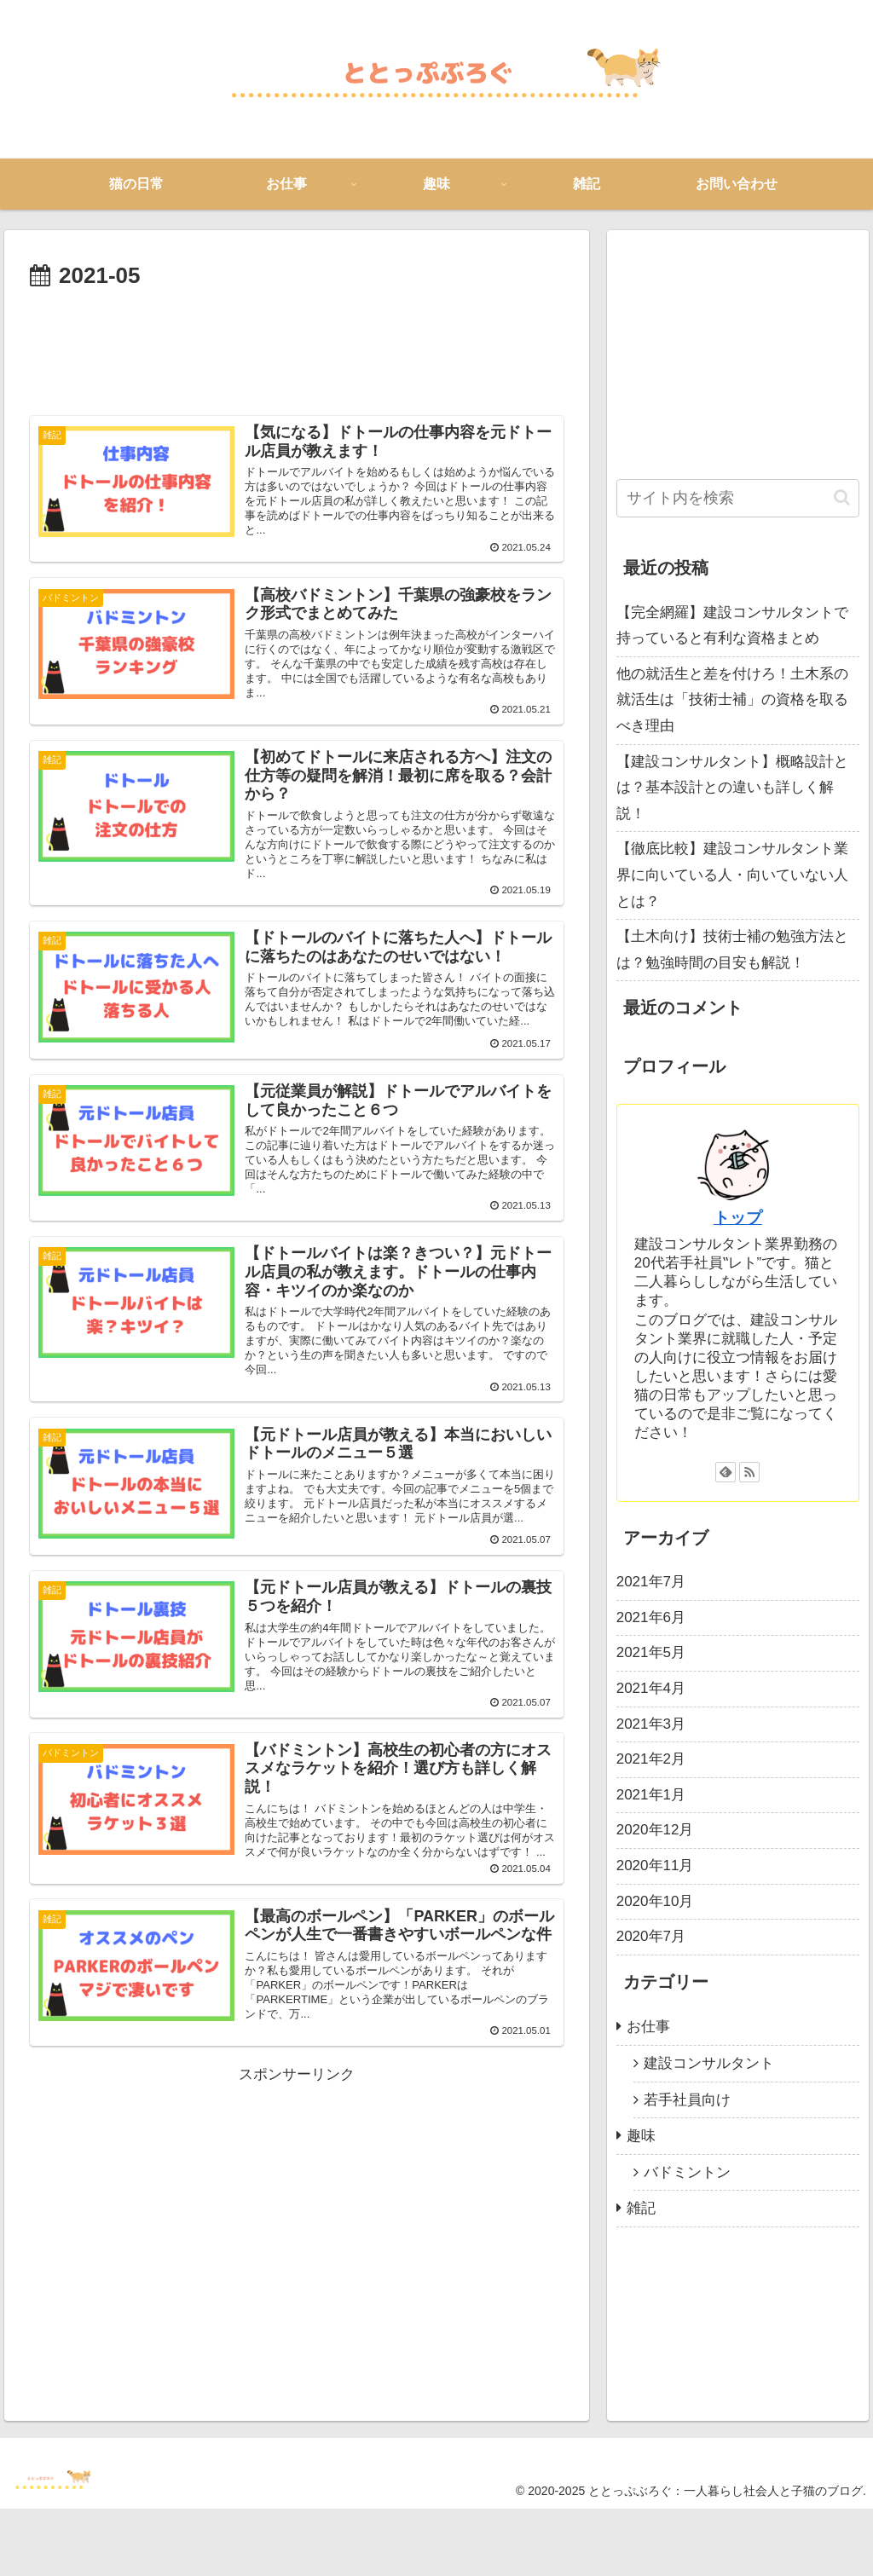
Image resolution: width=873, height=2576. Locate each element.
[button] (842, 497)
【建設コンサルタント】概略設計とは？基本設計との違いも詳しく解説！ (732, 788)
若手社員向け (687, 2100)
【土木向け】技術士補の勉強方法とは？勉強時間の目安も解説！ (732, 949)
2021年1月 (650, 1795)
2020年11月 (655, 1865)
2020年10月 (655, 1901)
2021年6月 (650, 1617)
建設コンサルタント (709, 2063)
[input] (737, 498)
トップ (738, 1218)
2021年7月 (650, 1582)
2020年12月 (655, 1830)
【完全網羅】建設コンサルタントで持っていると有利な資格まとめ (732, 625)
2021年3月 (650, 1724)
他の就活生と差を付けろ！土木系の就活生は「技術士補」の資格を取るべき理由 (732, 700)
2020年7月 (650, 1936)
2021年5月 (650, 1652)
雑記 (641, 2208)
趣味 (641, 2136)
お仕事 (648, 2027)
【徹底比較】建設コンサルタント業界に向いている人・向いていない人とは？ (732, 874)
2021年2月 (650, 1759)
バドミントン (687, 2172)
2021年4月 (650, 1688)
